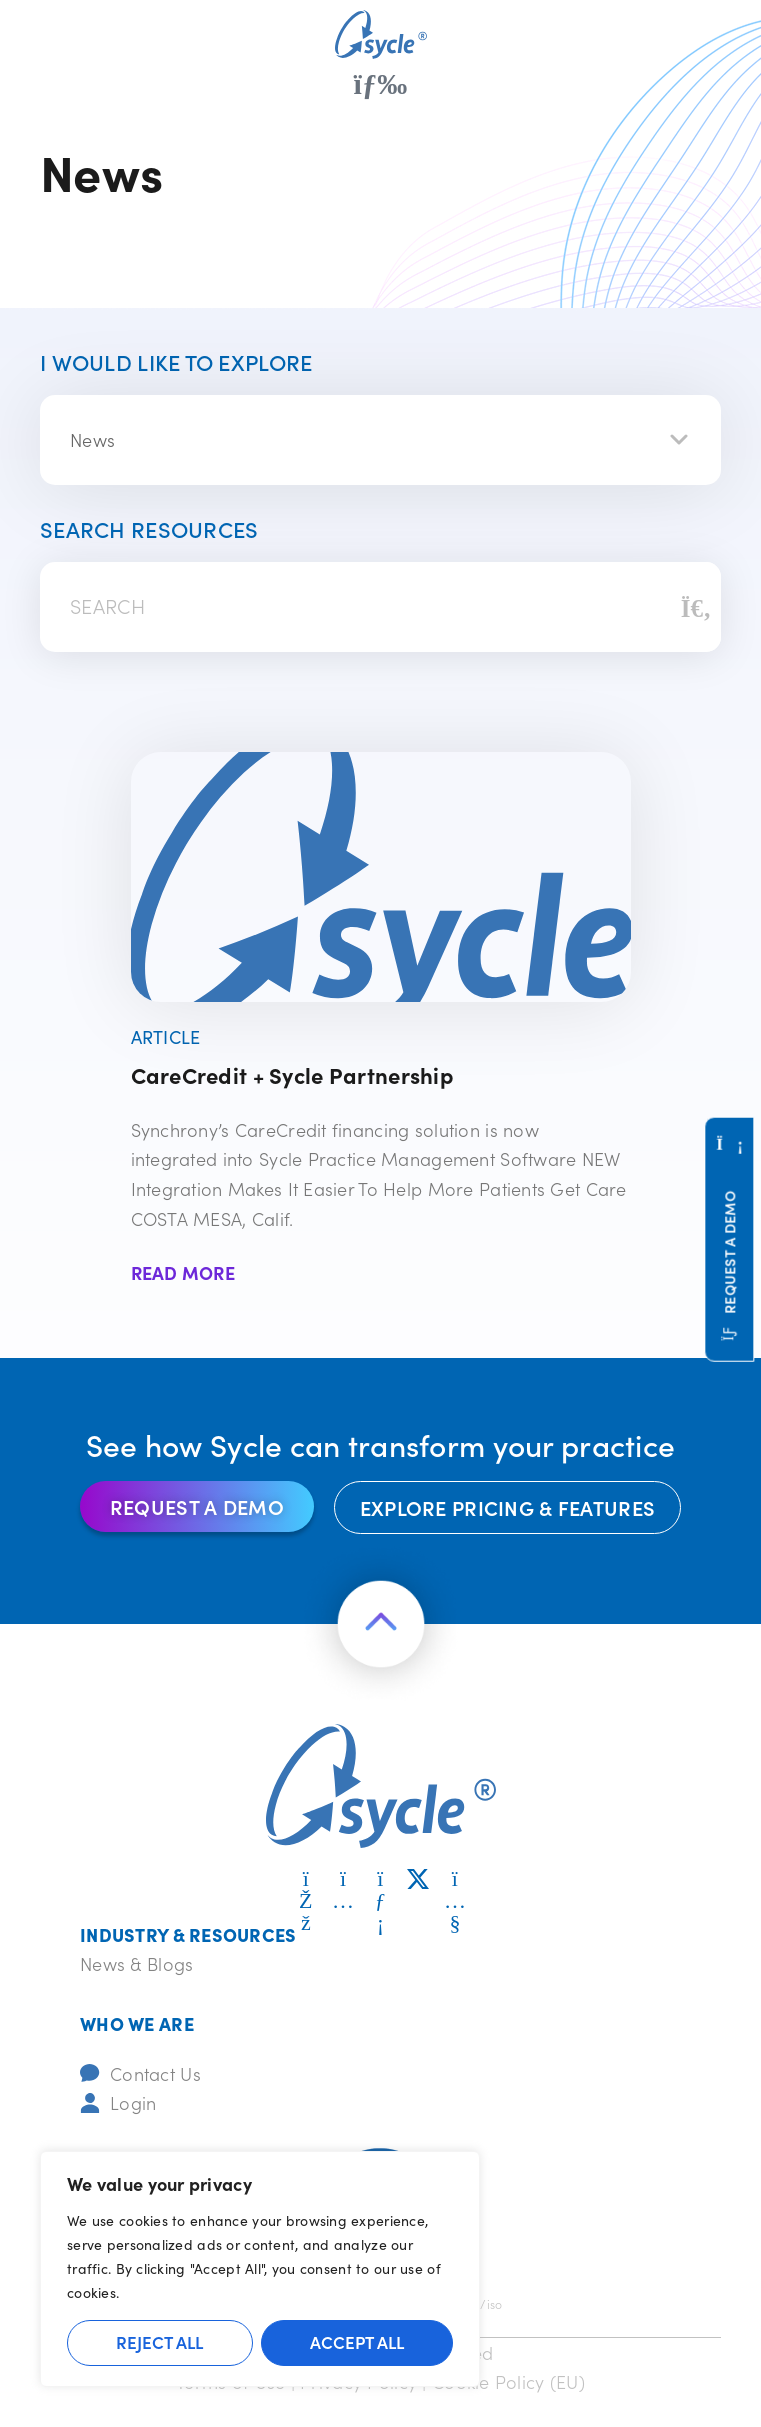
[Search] (696, 607)
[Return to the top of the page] (381, 1624)
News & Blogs (136, 1963)
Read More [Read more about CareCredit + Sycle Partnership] (183, 1272)
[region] (260, 2269)
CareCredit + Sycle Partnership (292, 1074)
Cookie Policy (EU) (508, 2381)
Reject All (159, 2342)
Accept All (357, 2342)
